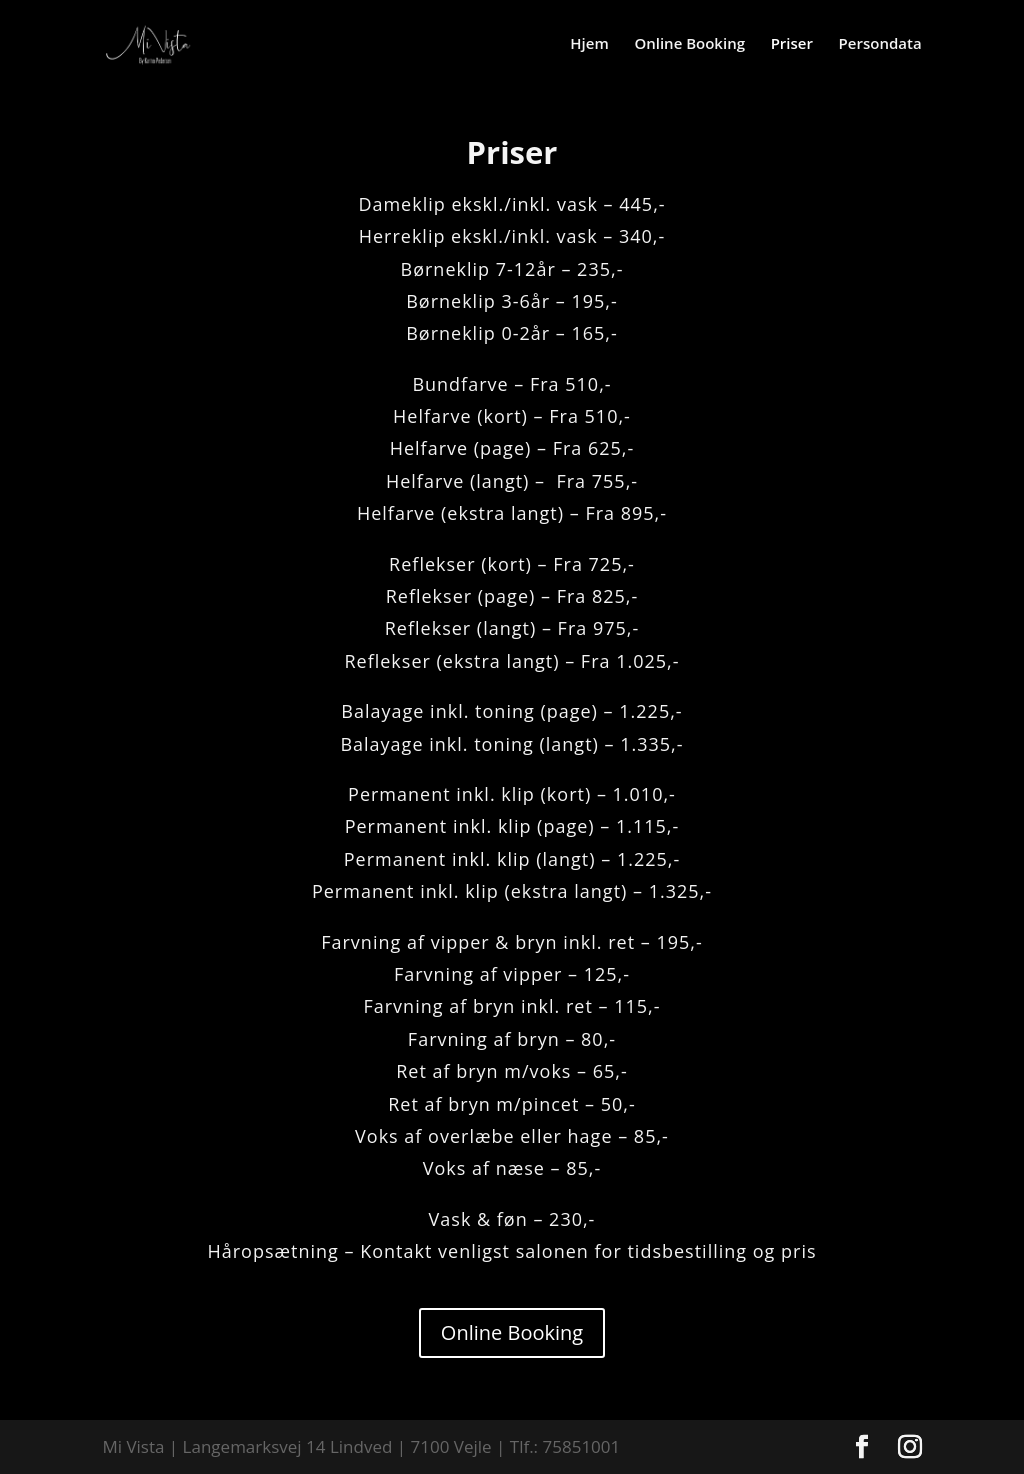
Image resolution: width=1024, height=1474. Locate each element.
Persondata (880, 44)
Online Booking (689, 44)
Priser (792, 44)
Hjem (589, 44)
